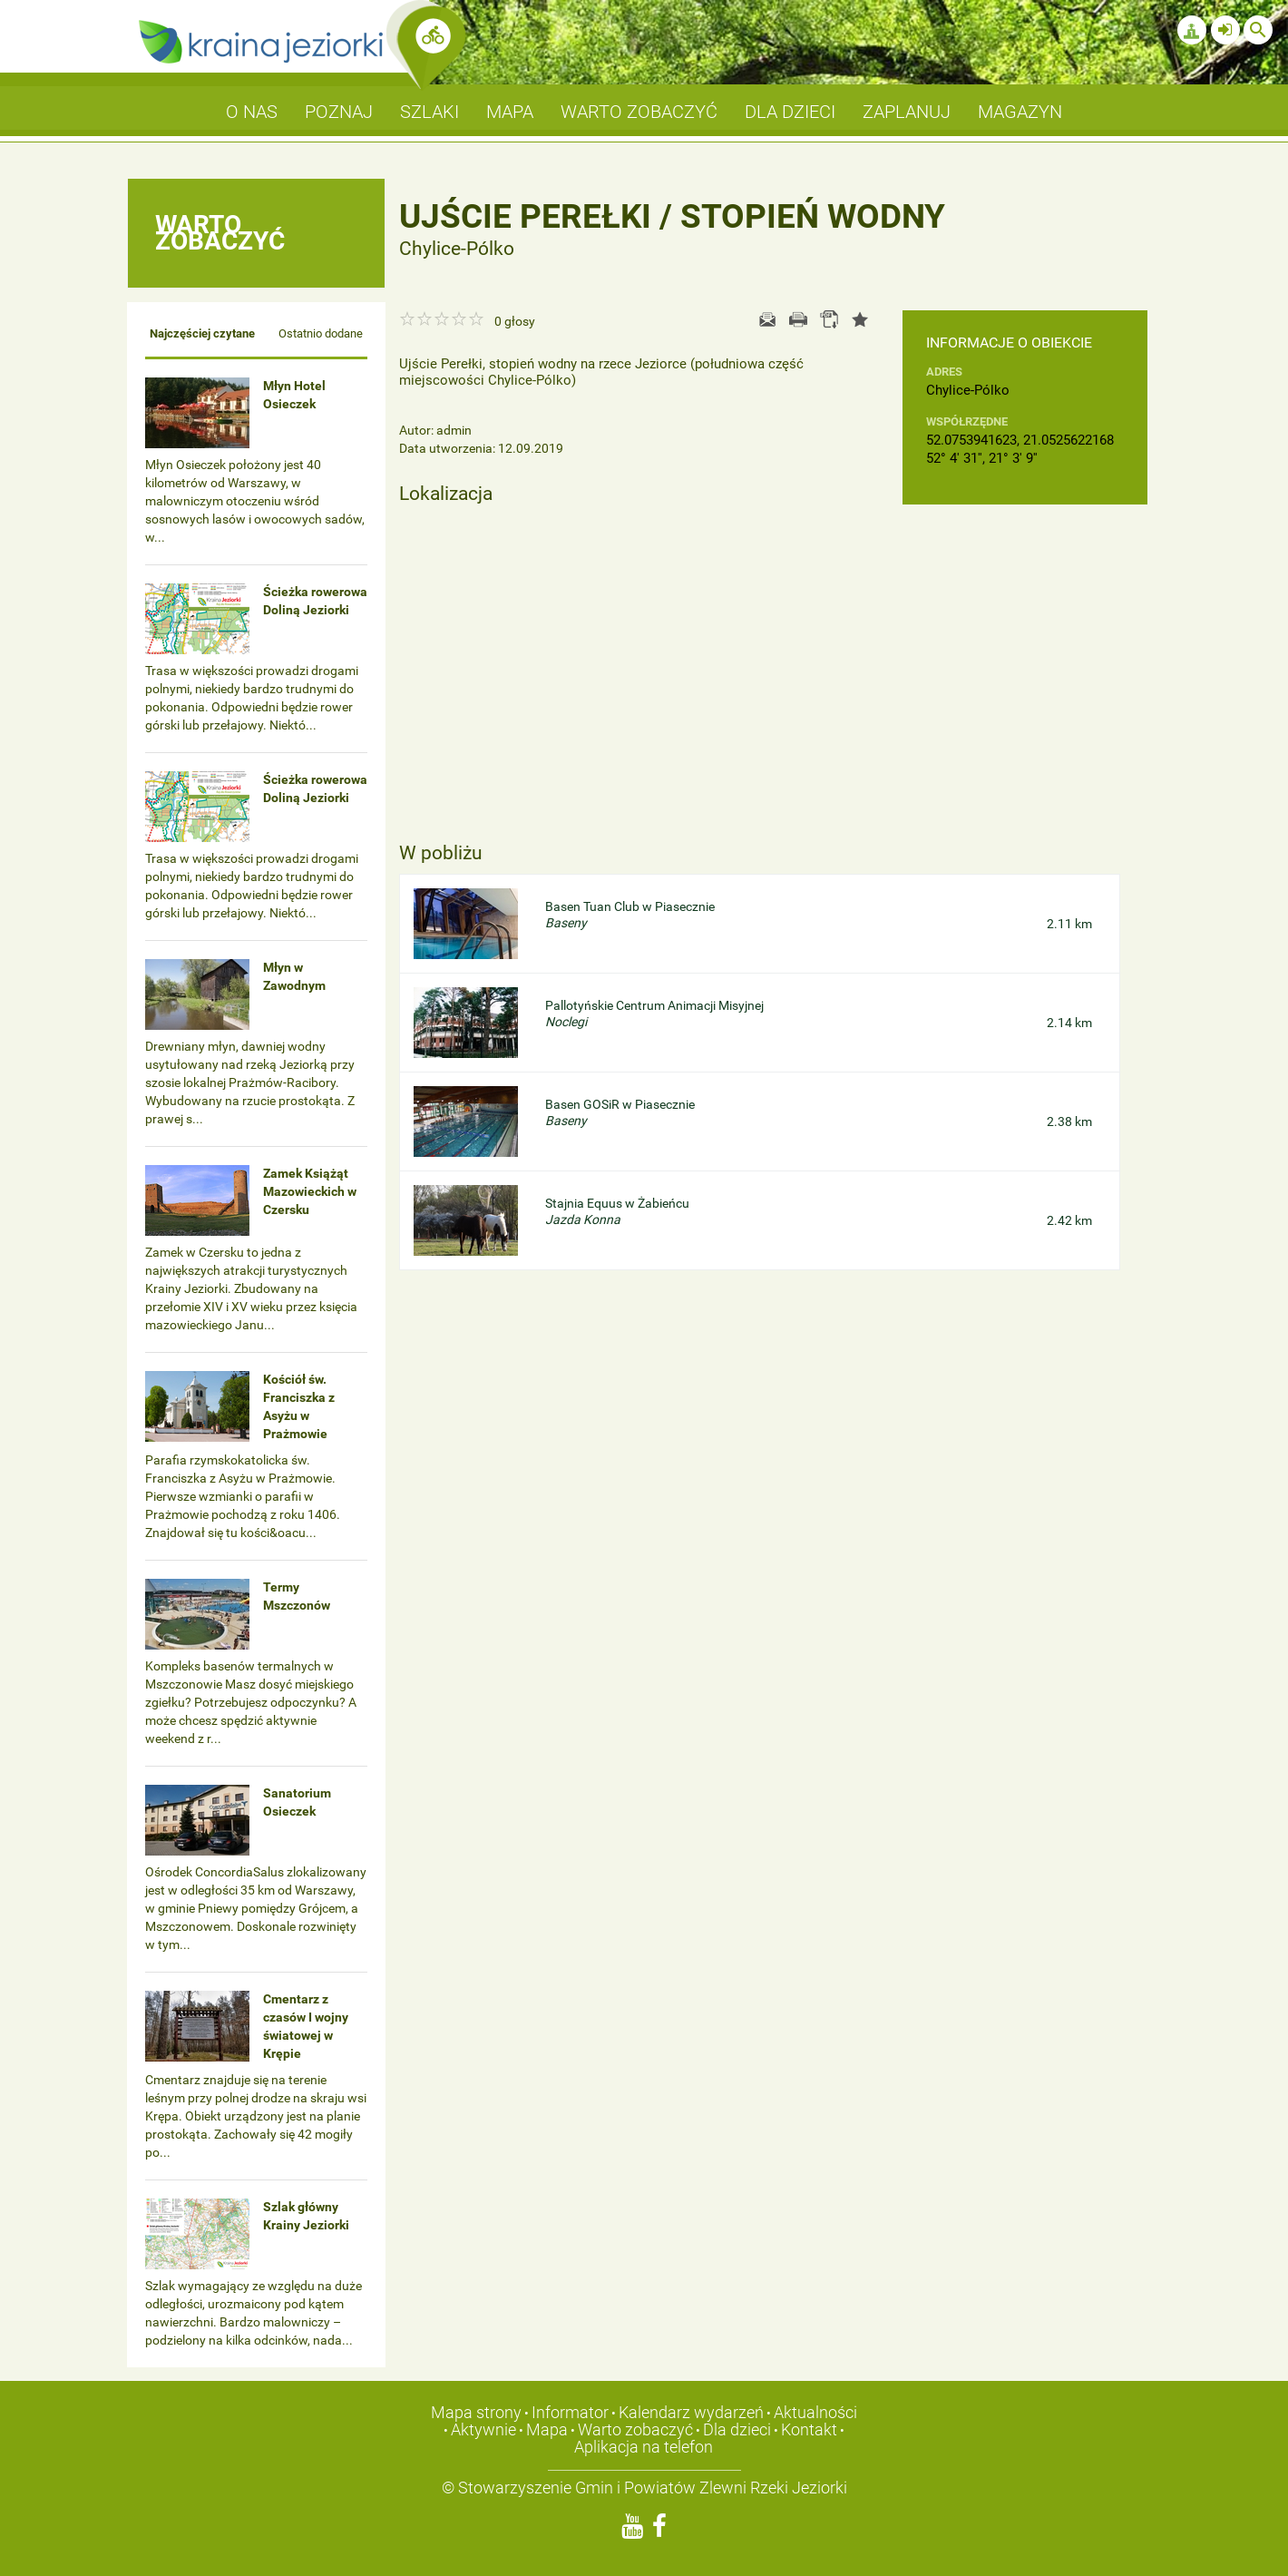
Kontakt (809, 2429)
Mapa (547, 2429)
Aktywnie (483, 2429)
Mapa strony (476, 2412)
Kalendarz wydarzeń (691, 2412)
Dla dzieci (737, 2429)
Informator (570, 2412)
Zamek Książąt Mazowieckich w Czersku (309, 1191)
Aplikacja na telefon (643, 2446)
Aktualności (815, 2412)
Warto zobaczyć (635, 2429)
